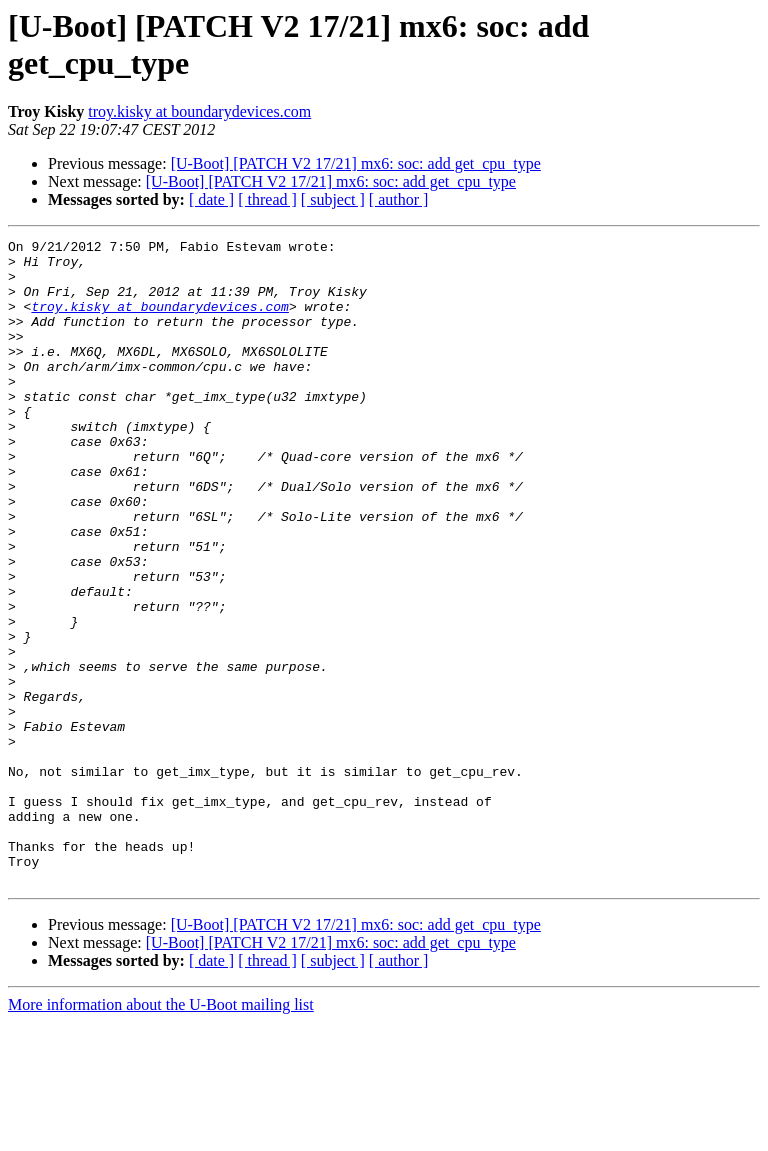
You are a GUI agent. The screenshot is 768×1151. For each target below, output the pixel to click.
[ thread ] (267, 199)
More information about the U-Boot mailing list (161, 1133)
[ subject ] (333, 199)
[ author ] (399, 199)
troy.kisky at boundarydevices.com (199, 111)
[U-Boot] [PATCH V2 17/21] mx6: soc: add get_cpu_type (356, 163)
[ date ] (211, 199)
